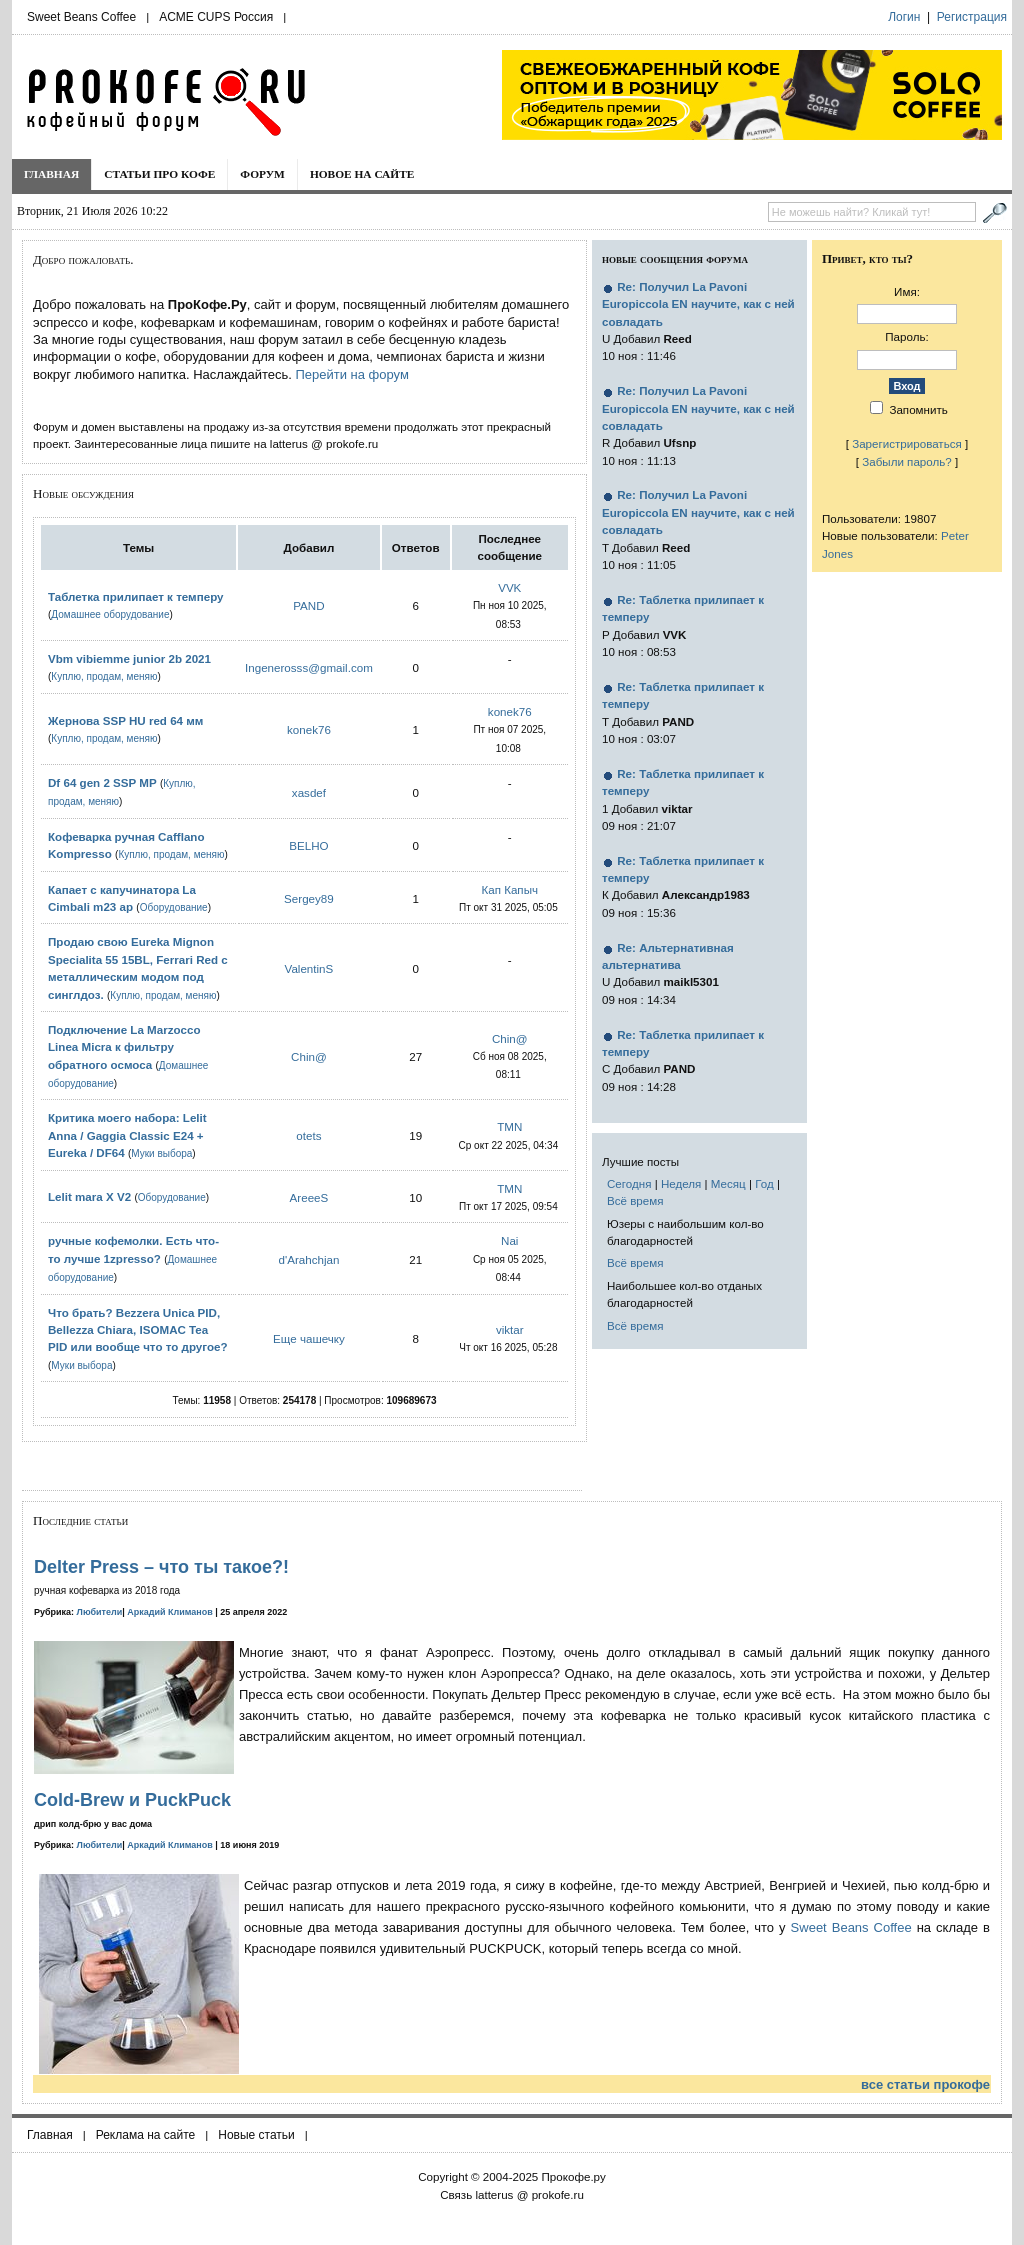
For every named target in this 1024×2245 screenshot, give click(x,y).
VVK (509, 587)
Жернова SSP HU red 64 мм (125, 720)
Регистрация (972, 17)
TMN (509, 1126)
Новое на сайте (362, 174)
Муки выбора (161, 1153)
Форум (262, 174)
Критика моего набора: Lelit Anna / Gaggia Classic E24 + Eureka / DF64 (127, 1135)
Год (764, 1183)
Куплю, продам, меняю (104, 676)
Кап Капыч (509, 889)
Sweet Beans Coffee (81, 17)
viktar (510, 1329)
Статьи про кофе (159, 174)
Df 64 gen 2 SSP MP (102, 782)
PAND (308, 605)
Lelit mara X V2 (89, 1196)
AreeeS (309, 1197)
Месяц (728, 1183)
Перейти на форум (351, 374)
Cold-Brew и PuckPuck (132, 1800)
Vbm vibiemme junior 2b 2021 (129, 658)
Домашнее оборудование (110, 614)
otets (308, 1135)
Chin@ (309, 1056)
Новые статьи (256, 2135)
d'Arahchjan (308, 1259)
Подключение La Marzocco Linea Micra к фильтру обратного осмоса (124, 1047)
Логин (904, 17)
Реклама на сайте (146, 2135)
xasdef (309, 792)
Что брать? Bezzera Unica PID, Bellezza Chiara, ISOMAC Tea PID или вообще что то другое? (138, 1330)
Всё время (635, 1200)
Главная (51, 174)
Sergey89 (309, 898)
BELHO (308, 845)
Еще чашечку (309, 1338)
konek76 (309, 729)
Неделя (681, 1183)
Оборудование (174, 907)
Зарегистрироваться (907, 443)
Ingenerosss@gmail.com (309, 667)
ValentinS (309, 968)
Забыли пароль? (907, 461)
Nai (509, 1240)
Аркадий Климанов (170, 1612)
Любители (100, 1612)
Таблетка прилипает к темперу (136, 596)
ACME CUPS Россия (216, 17)
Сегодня (629, 1183)
